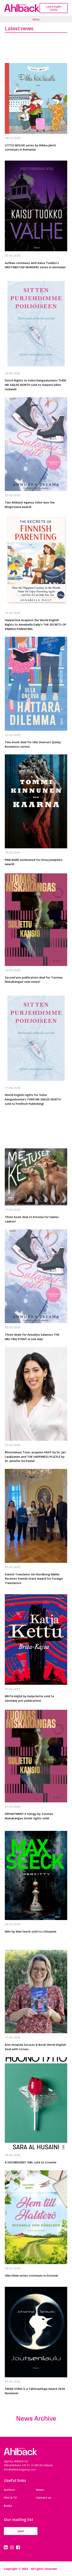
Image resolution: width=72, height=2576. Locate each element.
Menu (36, 19)
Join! (21, 2531)
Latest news (19, 28)
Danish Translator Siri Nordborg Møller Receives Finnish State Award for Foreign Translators (34, 1578)
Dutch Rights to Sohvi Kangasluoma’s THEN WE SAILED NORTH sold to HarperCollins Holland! (35, 384)
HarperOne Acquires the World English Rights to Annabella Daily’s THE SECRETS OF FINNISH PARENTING (35, 624)
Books (8, 2505)
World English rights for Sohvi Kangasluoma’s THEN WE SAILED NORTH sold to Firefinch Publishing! (33, 1099)
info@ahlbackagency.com (20, 2469)
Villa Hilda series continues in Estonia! (31, 2275)
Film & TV (10, 2497)
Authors (9, 2489)
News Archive (36, 2418)
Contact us (43, 2497)
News (40, 2489)
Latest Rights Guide (53, 8)
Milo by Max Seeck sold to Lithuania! (30, 1931)
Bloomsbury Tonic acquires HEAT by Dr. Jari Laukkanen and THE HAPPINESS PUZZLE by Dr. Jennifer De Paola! (35, 1456)
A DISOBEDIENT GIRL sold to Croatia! (30, 2162)
